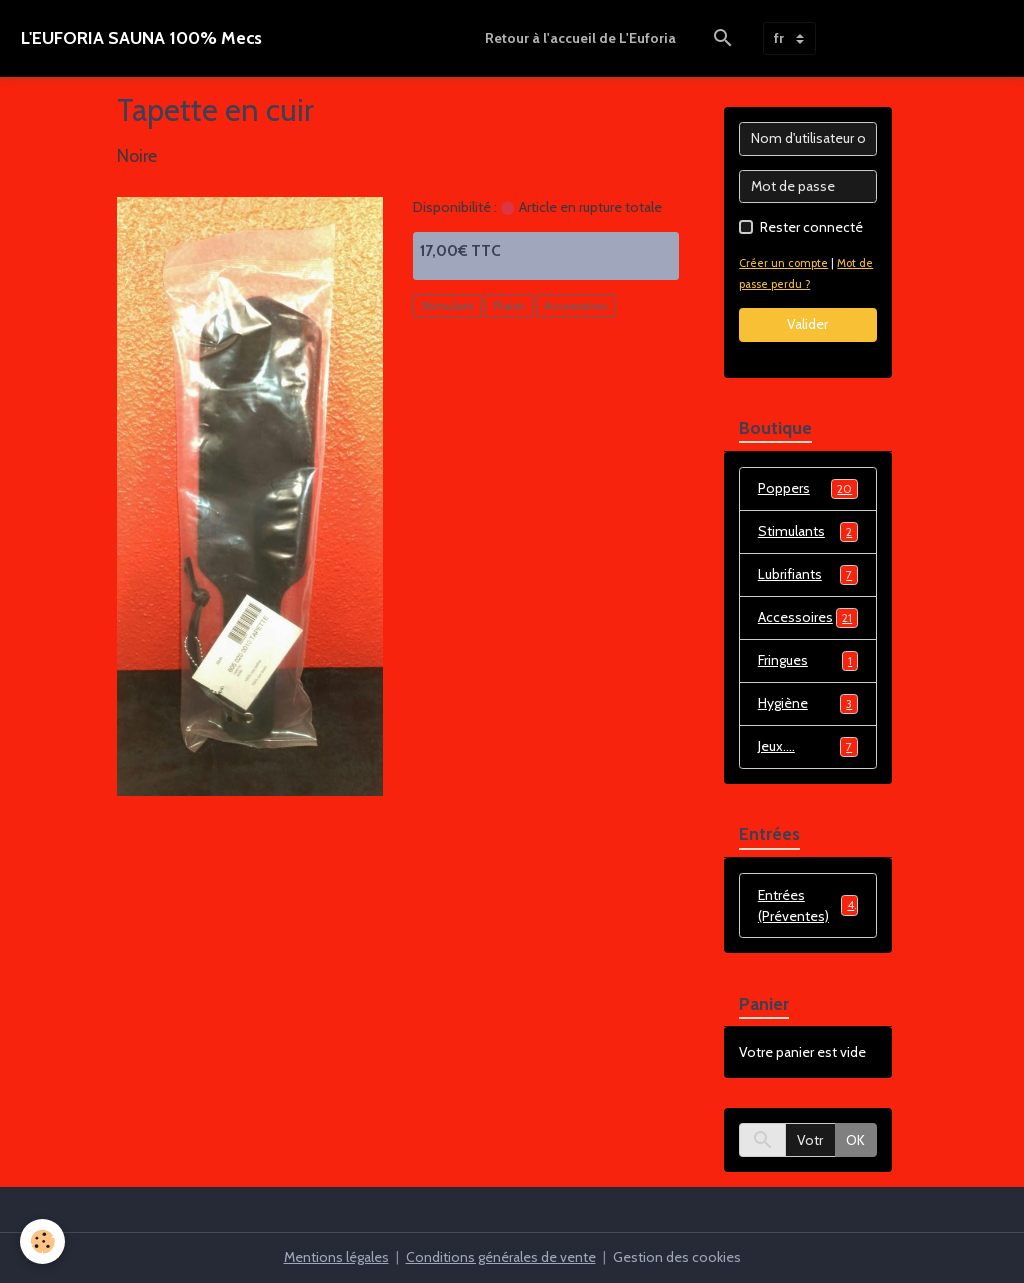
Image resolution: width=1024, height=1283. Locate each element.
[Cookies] (42, 1241)
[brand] (141, 38)
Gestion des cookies (677, 1257)
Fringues (808, 661)
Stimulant (447, 305)
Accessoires (575, 305)
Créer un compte (783, 263)
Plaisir (509, 305)
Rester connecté (811, 227)
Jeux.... (808, 747)
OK (855, 1140)
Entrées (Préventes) (808, 905)
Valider (807, 324)
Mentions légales (336, 1257)
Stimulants (808, 532)
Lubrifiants (808, 575)
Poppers (808, 489)
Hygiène (808, 704)
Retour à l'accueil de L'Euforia (580, 38)
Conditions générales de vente (501, 1257)
